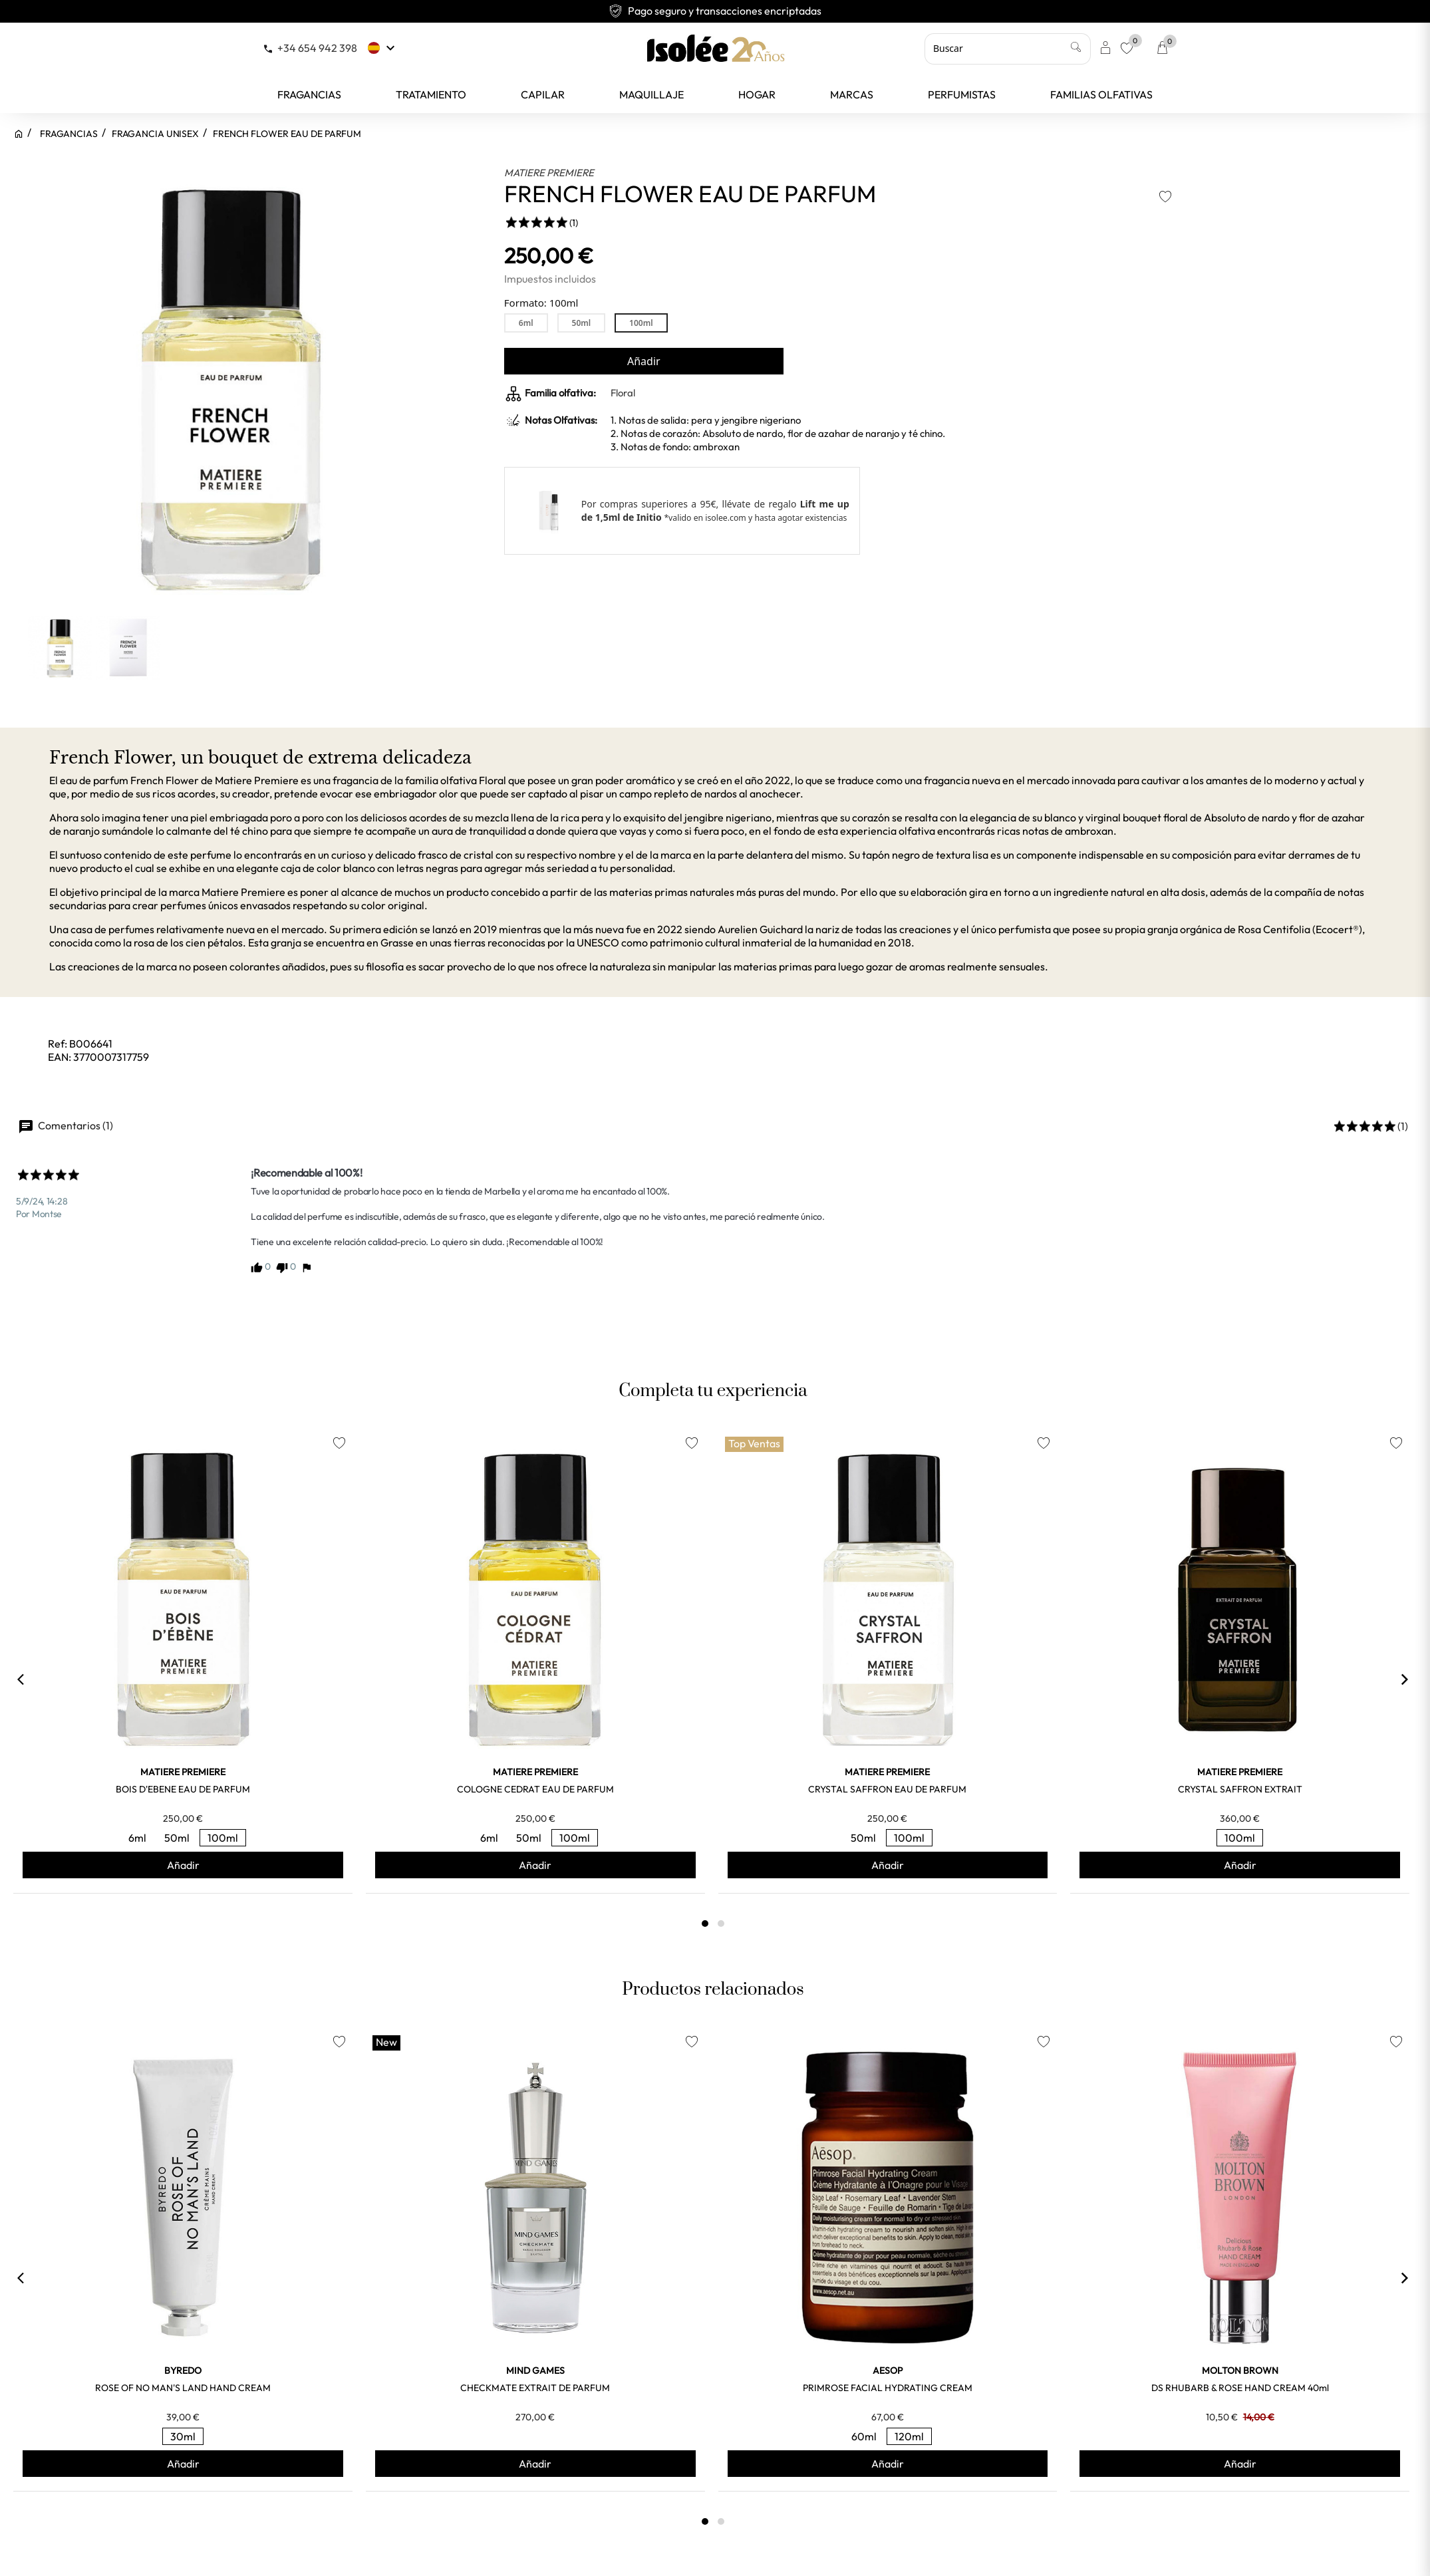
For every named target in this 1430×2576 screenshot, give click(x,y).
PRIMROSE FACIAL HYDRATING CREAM (887, 2388)
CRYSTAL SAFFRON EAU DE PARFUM (887, 1789)
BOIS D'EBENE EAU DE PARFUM (183, 1789)
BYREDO (183, 2370)
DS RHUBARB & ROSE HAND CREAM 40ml (1240, 2388)
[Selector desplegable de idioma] (382, 48)
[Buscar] (1008, 48)
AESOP (888, 2370)
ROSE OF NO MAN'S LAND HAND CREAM (183, 2388)
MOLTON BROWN (1240, 2370)
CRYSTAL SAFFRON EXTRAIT (1240, 1789)
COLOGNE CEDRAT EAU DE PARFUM (535, 1789)
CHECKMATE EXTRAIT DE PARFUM (535, 2388)
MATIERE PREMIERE (549, 172)
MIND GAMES (535, 2370)
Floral (623, 392)
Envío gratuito (715, 10)
